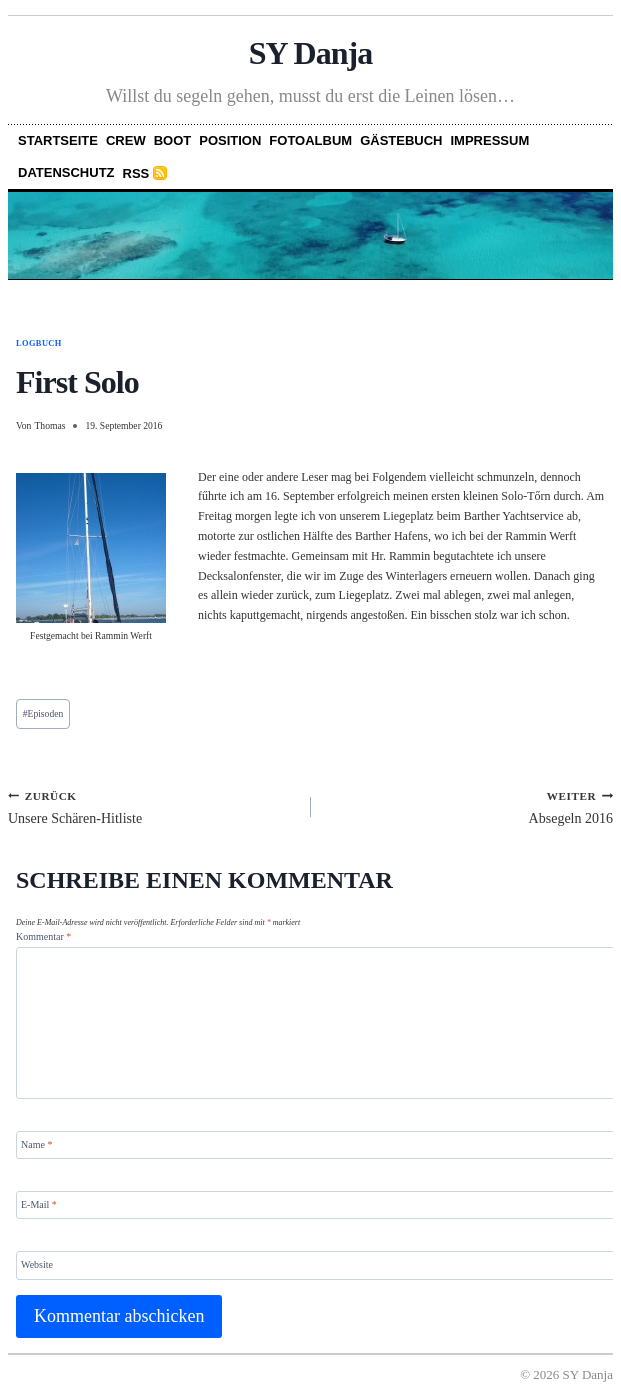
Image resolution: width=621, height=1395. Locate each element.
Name (36, 1143)
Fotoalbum (310, 140)
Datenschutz (66, 172)
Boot (173, 140)
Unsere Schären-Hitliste (152, 807)
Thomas (49, 425)
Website (37, 1264)
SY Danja (311, 53)
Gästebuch (401, 140)
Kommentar (43, 936)
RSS (136, 173)
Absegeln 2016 (469, 807)
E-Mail (39, 1204)
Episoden (43, 713)
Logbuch (39, 343)
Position (230, 140)
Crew (126, 140)
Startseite (58, 140)
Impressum (490, 140)
